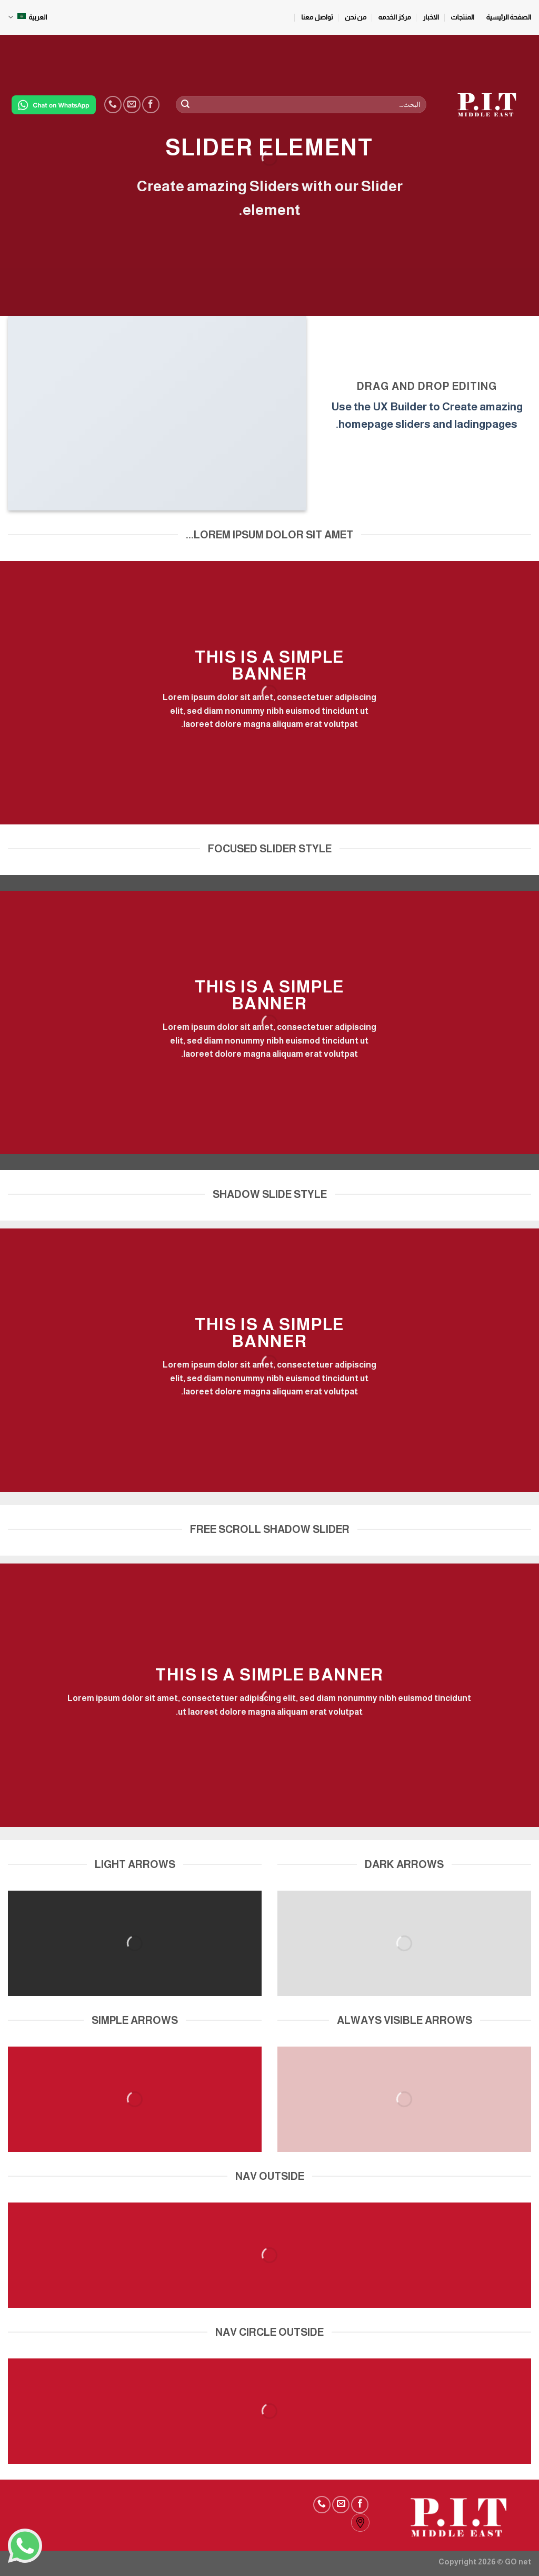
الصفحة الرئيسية (508, 17)
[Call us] (113, 104)
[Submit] (185, 105)
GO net (518, 2562)
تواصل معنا (317, 17)
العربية (27, 17)
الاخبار (431, 17)
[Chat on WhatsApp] (54, 105)
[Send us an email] (132, 104)
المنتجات (462, 17)
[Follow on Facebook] (150, 104)
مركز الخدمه (394, 17)
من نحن (355, 17)
